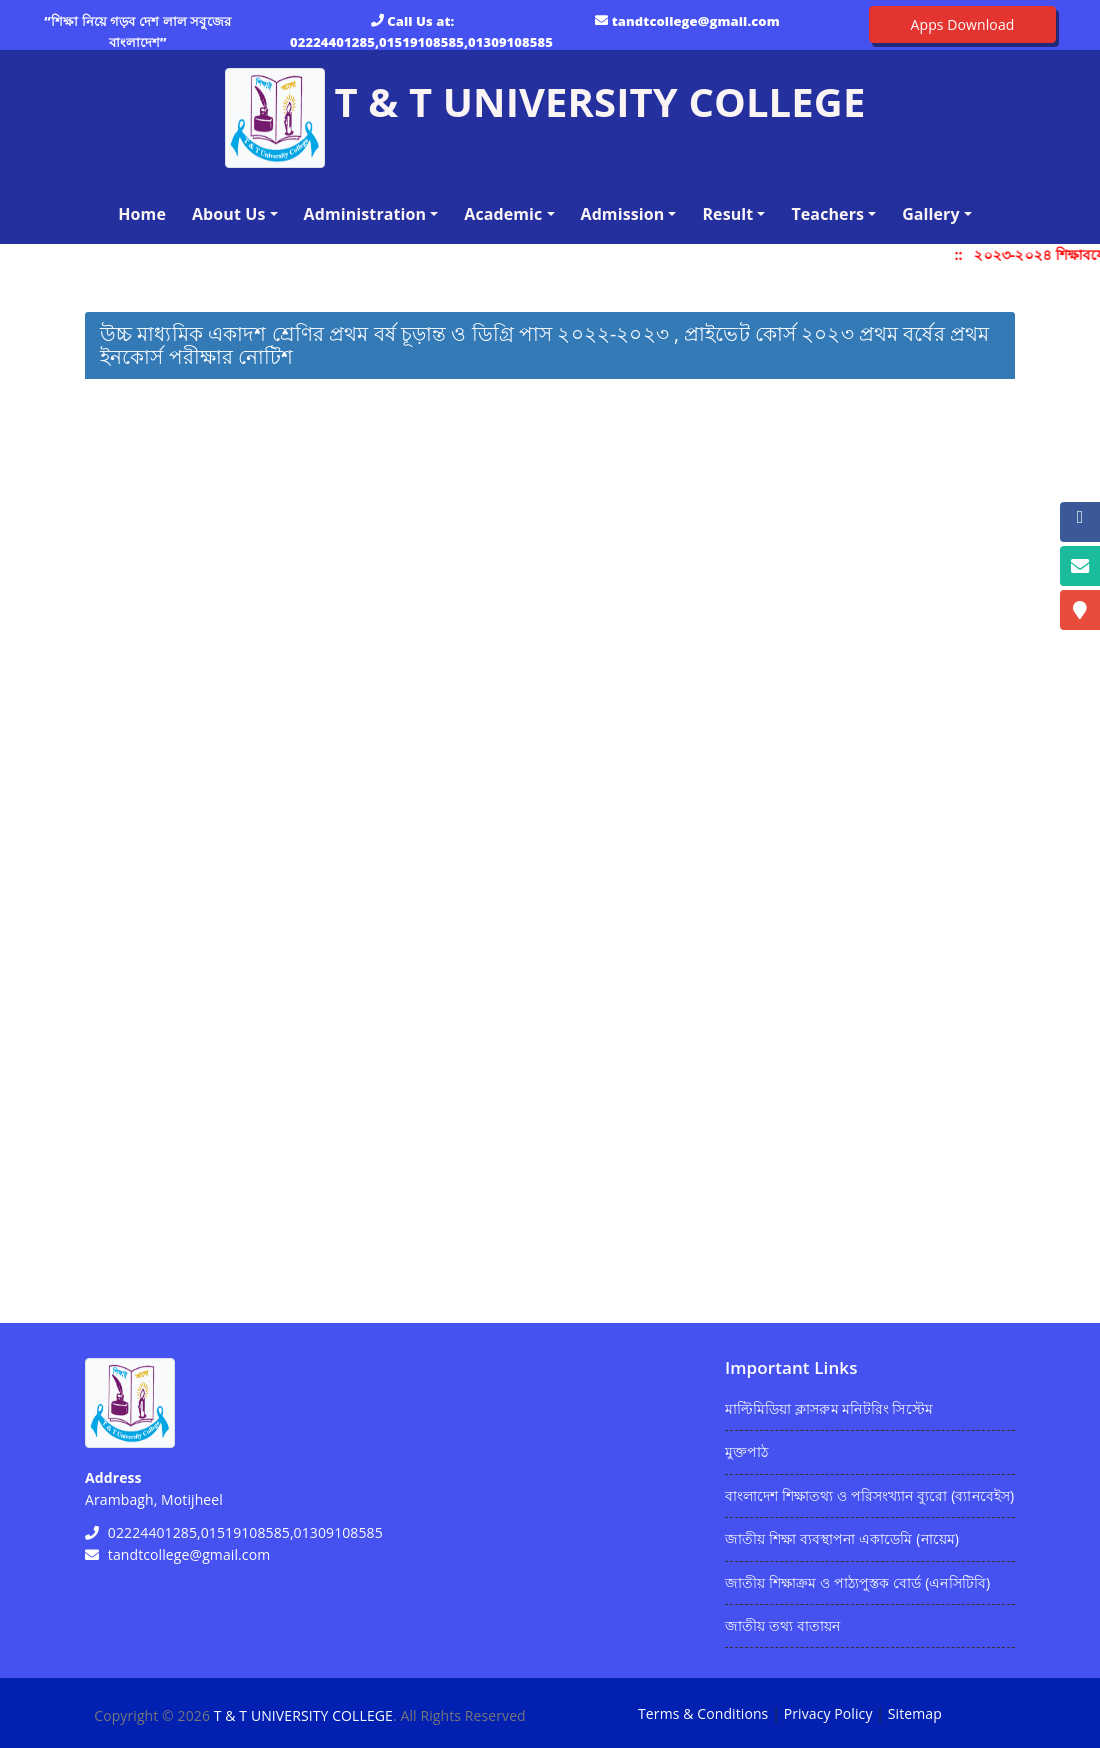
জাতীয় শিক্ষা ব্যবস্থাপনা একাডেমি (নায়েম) (842, 1538)
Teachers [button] (827, 214)
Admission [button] (623, 214)
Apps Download (963, 24)
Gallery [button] (931, 214)
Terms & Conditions (703, 1713)
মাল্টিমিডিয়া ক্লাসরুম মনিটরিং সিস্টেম (829, 1408)
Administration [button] (365, 214)
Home (146, 213)
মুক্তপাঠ (746, 1451)
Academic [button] (503, 214)
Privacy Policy (828, 1713)
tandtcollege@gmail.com (696, 21)
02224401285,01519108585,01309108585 (421, 42)
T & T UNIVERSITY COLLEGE (303, 1715)
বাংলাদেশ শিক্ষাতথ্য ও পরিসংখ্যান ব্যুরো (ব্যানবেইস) (869, 1495)
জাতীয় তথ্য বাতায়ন (782, 1625)
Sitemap (915, 1713)
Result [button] (727, 214)
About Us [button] (229, 214)
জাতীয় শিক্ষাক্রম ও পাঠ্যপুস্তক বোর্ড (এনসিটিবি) (857, 1582)
